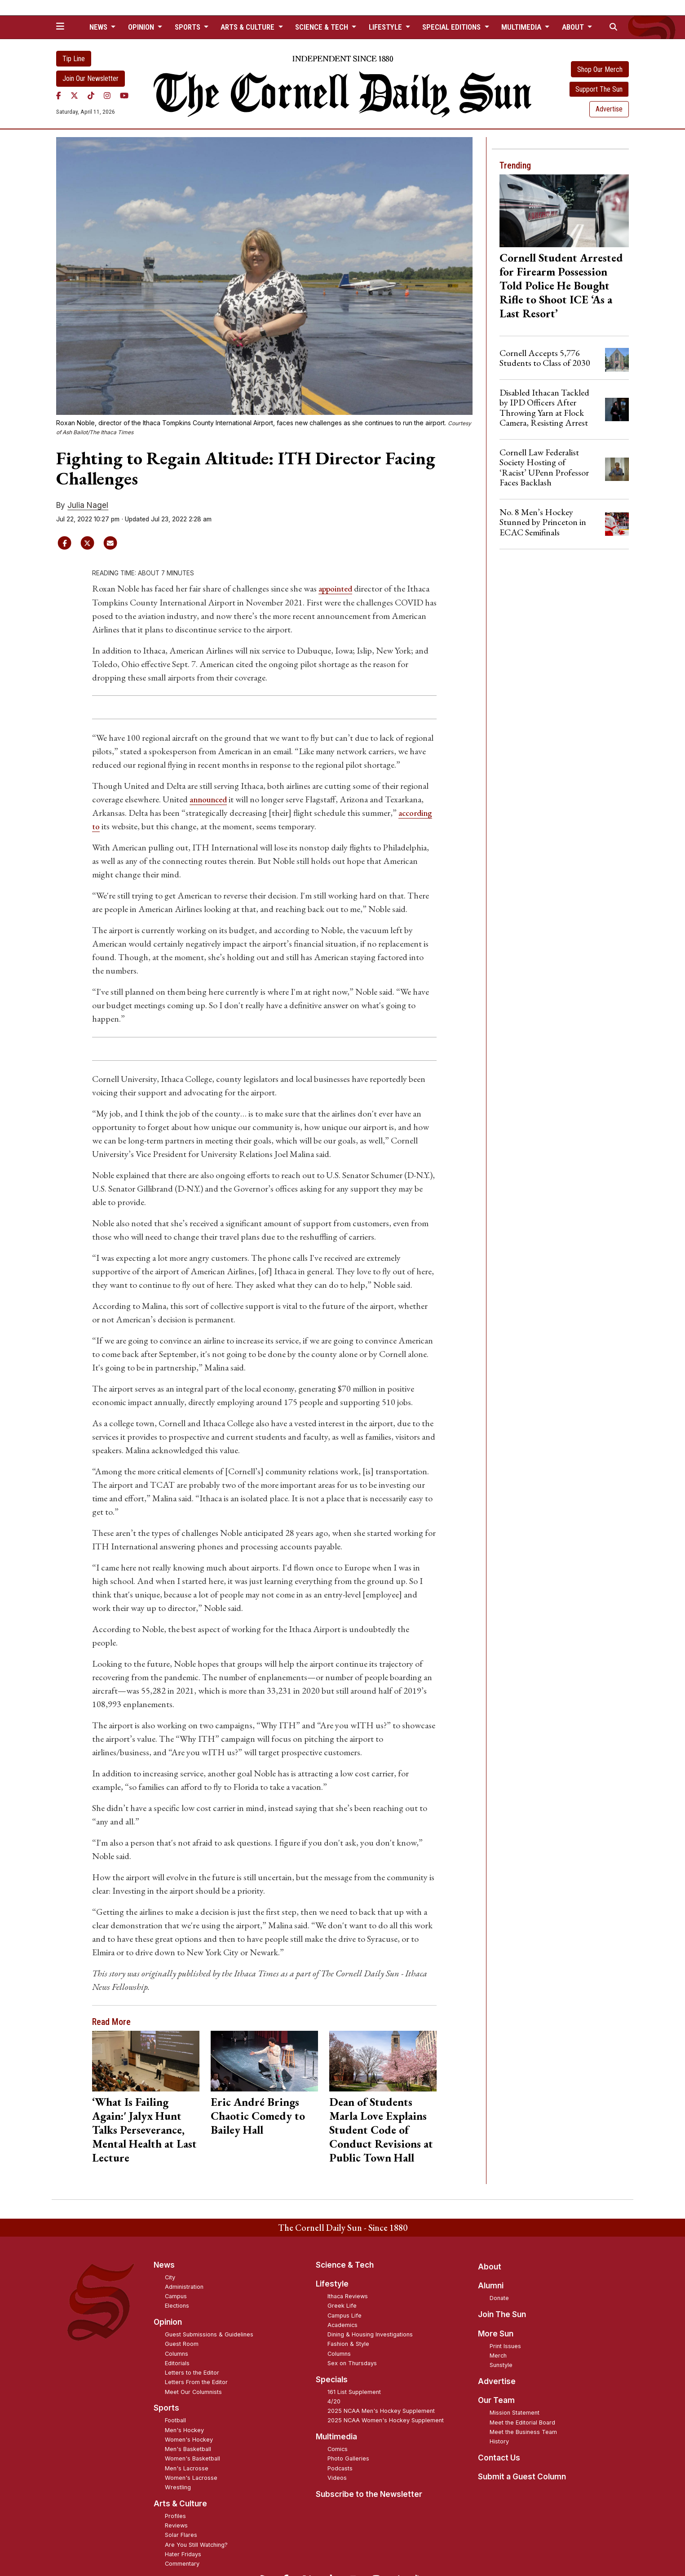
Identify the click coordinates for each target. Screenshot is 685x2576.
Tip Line (73, 58)
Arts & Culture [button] (248, 26)
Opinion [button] (142, 26)
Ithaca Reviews (347, 2295)
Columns (176, 2353)
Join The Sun (502, 2313)
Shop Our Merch (600, 69)
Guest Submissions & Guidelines (209, 2334)
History (499, 2441)
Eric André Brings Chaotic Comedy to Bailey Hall (258, 2115)
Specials (332, 2379)
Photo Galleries (348, 2458)
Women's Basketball (192, 2458)
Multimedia (336, 2436)
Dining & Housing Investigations (370, 2334)
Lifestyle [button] (386, 26)
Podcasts (340, 2468)
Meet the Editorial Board (522, 2422)
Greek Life (342, 2305)
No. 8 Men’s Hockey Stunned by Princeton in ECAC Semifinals (542, 522)
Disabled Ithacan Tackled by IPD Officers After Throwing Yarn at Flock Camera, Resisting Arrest (544, 407)
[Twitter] (74, 95)
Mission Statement (514, 2412)
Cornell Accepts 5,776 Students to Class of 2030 (544, 358)
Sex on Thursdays (352, 2362)
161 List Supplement (354, 2391)
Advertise (609, 109)
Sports (166, 2407)
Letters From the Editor (196, 2381)
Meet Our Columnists (193, 2391)
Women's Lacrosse (191, 2477)
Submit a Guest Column (522, 2476)
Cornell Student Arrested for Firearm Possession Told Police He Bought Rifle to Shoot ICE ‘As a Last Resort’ (561, 285)
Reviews (176, 2525)
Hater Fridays (183, 2553)
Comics (337, 2448)
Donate (499, 2297)
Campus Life (344, 2315)
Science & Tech (345, 2264)
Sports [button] (188, 26)
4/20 (333, 2401)
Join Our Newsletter (90, 78)
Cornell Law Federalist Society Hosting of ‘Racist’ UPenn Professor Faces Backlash (544, 467)
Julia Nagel (87, 505)
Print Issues (505, 2345)
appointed (337, 588)
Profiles (175, 2515)
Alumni (491, 2285)
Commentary (182, 2563)
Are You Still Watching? (196, 2544)
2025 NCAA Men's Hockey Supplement (381, 2410)
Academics (342, 2324)
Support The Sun (599, 89)
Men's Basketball (188, 2448)
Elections (177, 2305)
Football (175, 2419)
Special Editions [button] (452, 26)
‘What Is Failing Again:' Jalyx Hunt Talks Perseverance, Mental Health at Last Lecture (144, 2129)
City (170, 2276)
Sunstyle (501, 2364)
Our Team (496, 2399)
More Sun (495, 2333)
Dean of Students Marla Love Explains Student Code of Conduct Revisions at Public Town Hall (381, 2129)
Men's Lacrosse (186, 2468)
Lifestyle (332, 2283)
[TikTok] (91, 95)
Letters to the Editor (192, 2372)
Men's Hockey (184, 2429)
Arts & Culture (180, 2503)
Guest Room (182, 2343)
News (164, 2264)
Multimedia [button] (522, 26)
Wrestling (178, 2486)
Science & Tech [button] (322, 26)
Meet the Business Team (523, 2431)
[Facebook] (58, 95)
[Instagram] (107, 95)
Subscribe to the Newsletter (369, 2493)
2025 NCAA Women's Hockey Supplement (385, 2419)
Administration (184, 2286)
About (489, 2266)
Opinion (168, 2321)
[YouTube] (124, 95)
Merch (498, 2355)
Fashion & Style (348, 2343)
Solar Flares (181, 2534)
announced (211, 799)
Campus (176, 2295)
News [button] (99, 26)
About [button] (574, 26)
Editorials (177, 2362)
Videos (337, 2477)
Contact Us (499, 2457)
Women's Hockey (189, 2439)
